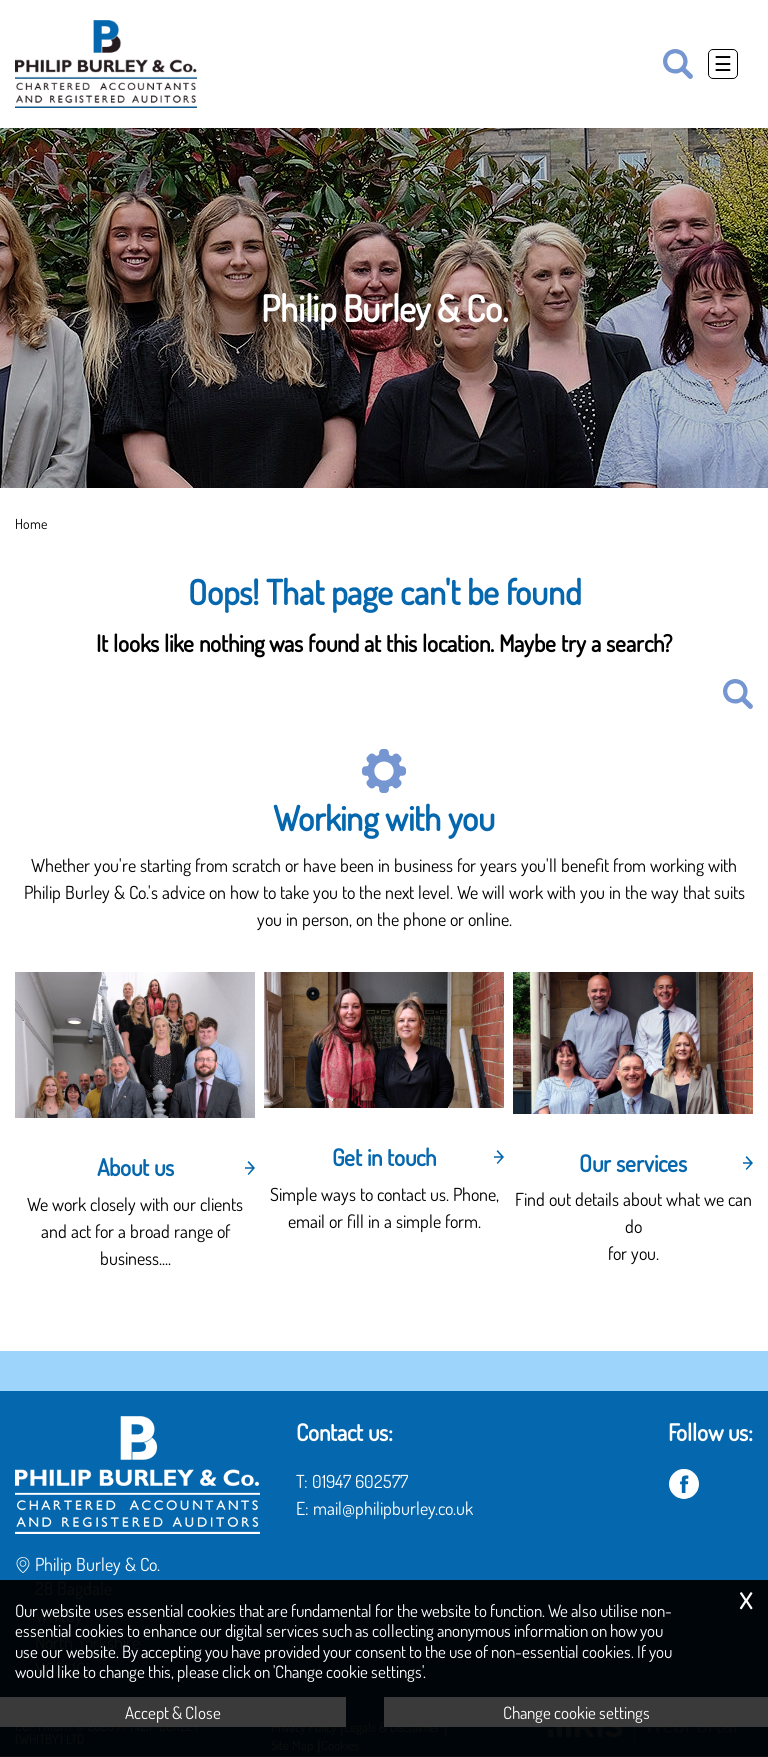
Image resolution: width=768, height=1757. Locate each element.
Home (31, 523)
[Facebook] (684, 1485)
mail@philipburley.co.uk (393, 1508)
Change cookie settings (576, 1712)
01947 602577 (360, 1481)
